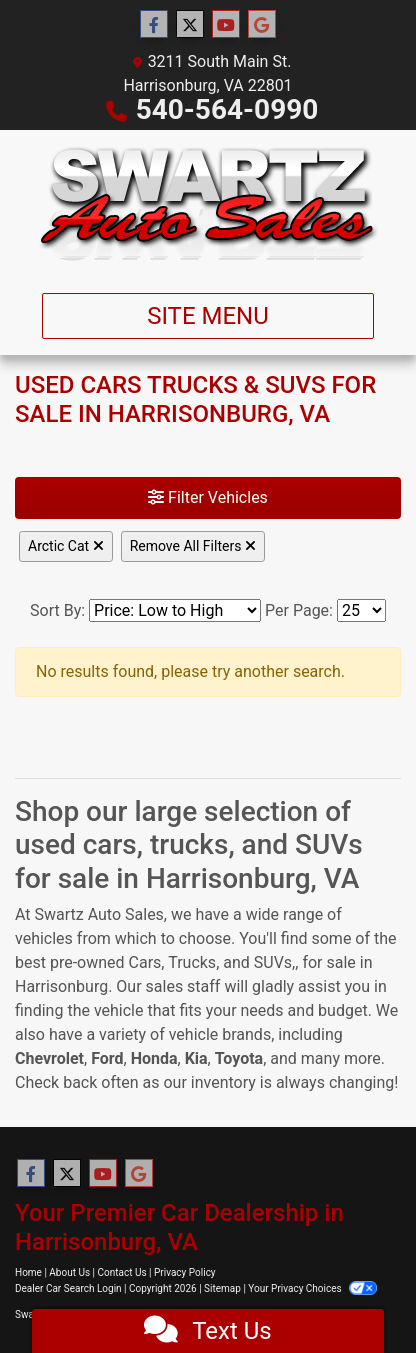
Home (28, 1272)
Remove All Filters (193, 546)
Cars (145, 962)
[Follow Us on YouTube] (226, 25)
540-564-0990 (227, 109)
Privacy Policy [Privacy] (185, 1272)
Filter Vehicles (208, 497)
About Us (69, 1272)
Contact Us (122, 1272)
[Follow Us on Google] (262, 25)
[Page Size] (361, 610)
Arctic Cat (66, 546)
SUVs (273, 962)
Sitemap (222, 1288)
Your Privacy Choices (312, 1288)
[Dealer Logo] (208, 203)
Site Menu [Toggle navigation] (208, 316)
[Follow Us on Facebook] (154, 25)
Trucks (192, 962)
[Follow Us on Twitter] (190, 25)
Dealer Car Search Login (68, 1288)
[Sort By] (175, 610)
